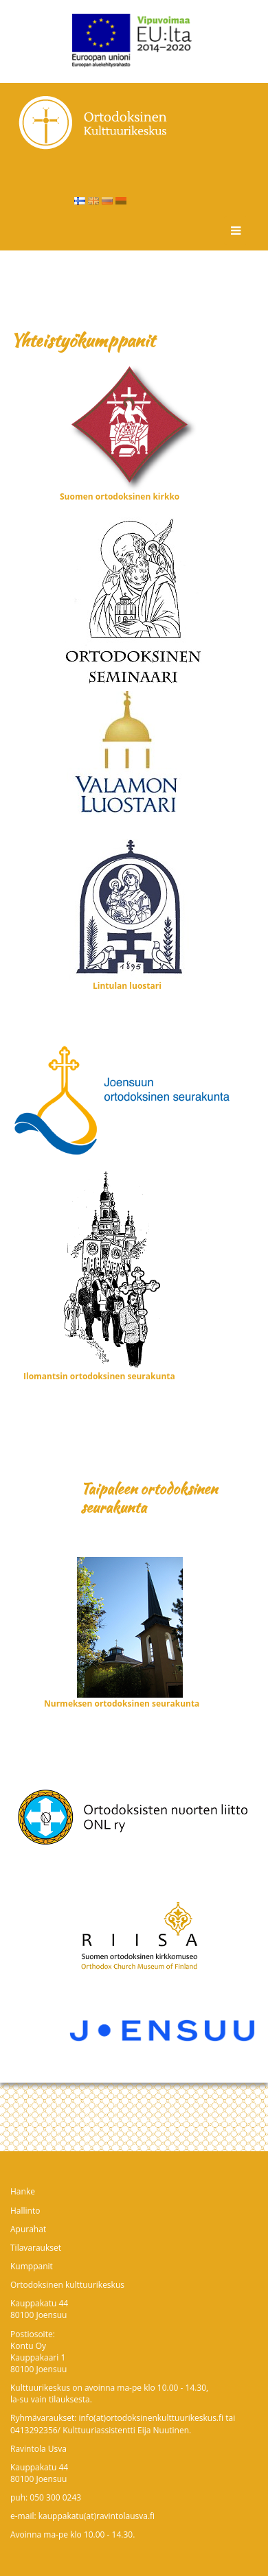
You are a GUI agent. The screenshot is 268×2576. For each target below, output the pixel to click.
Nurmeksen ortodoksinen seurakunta (121, 1703)
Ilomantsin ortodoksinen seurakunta (99, 1376)
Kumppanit (31, 2266)
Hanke (22, 2191)
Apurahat (28, 2229)
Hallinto (25, 2210)
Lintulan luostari (127, 986)
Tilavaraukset (35, 2247)
